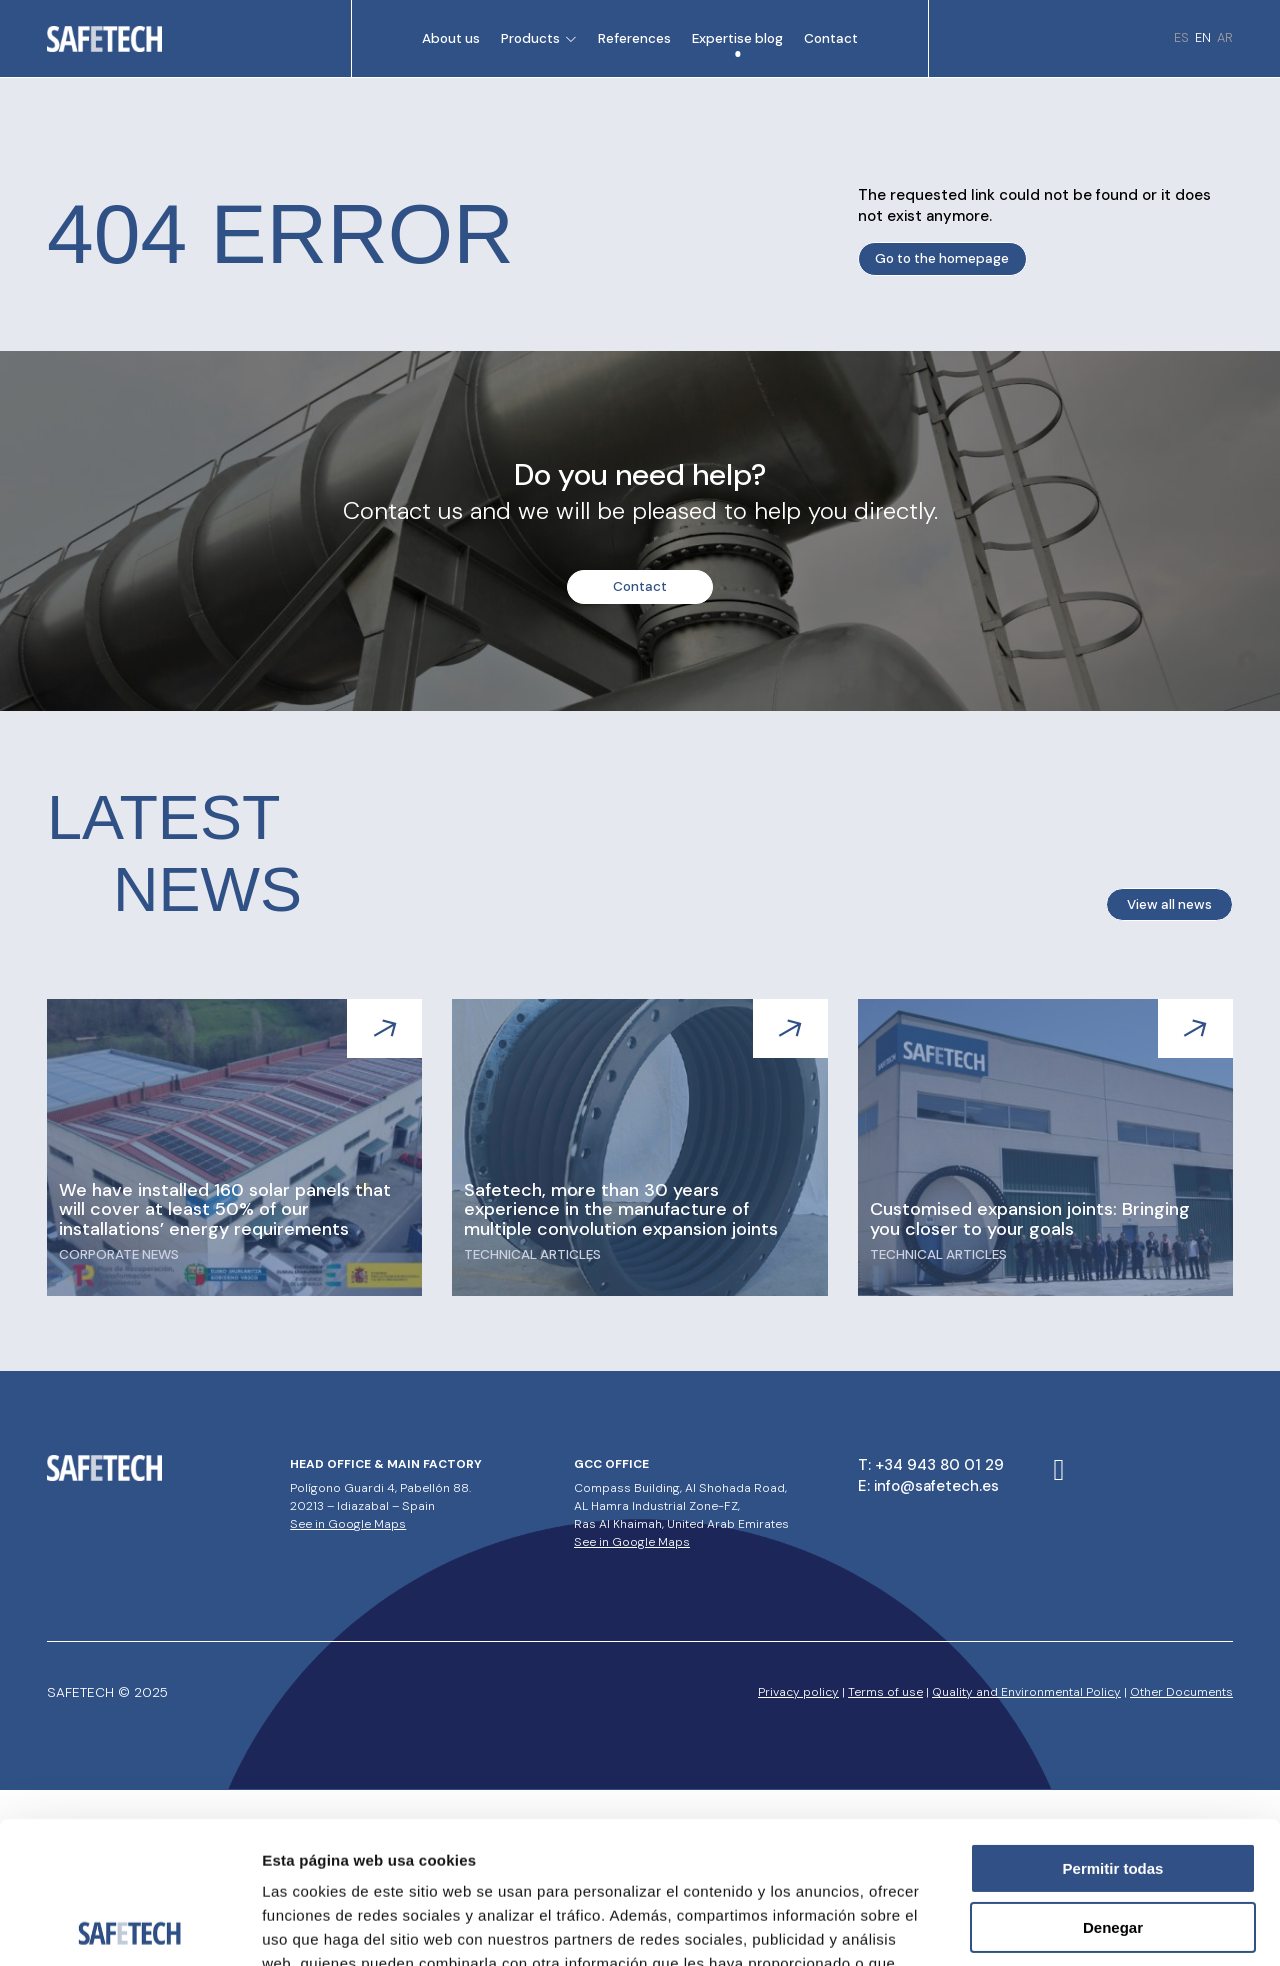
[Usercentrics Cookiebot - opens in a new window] (129, 1927)
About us (451, 38)
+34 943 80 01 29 (939, 1465)
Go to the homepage (942, 258)
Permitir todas (1113, 1726)
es (1181, 37)
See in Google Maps (348, 1524)
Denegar (1113, 1785)
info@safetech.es (936, 1486)
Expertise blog (737, 38)
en (1203, 37)
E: (866, 1486)
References (634, 38)
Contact (831, 38)
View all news (1169, 904)
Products (530, 38)
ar (1225, 37)
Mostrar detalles (1082, 1926)
